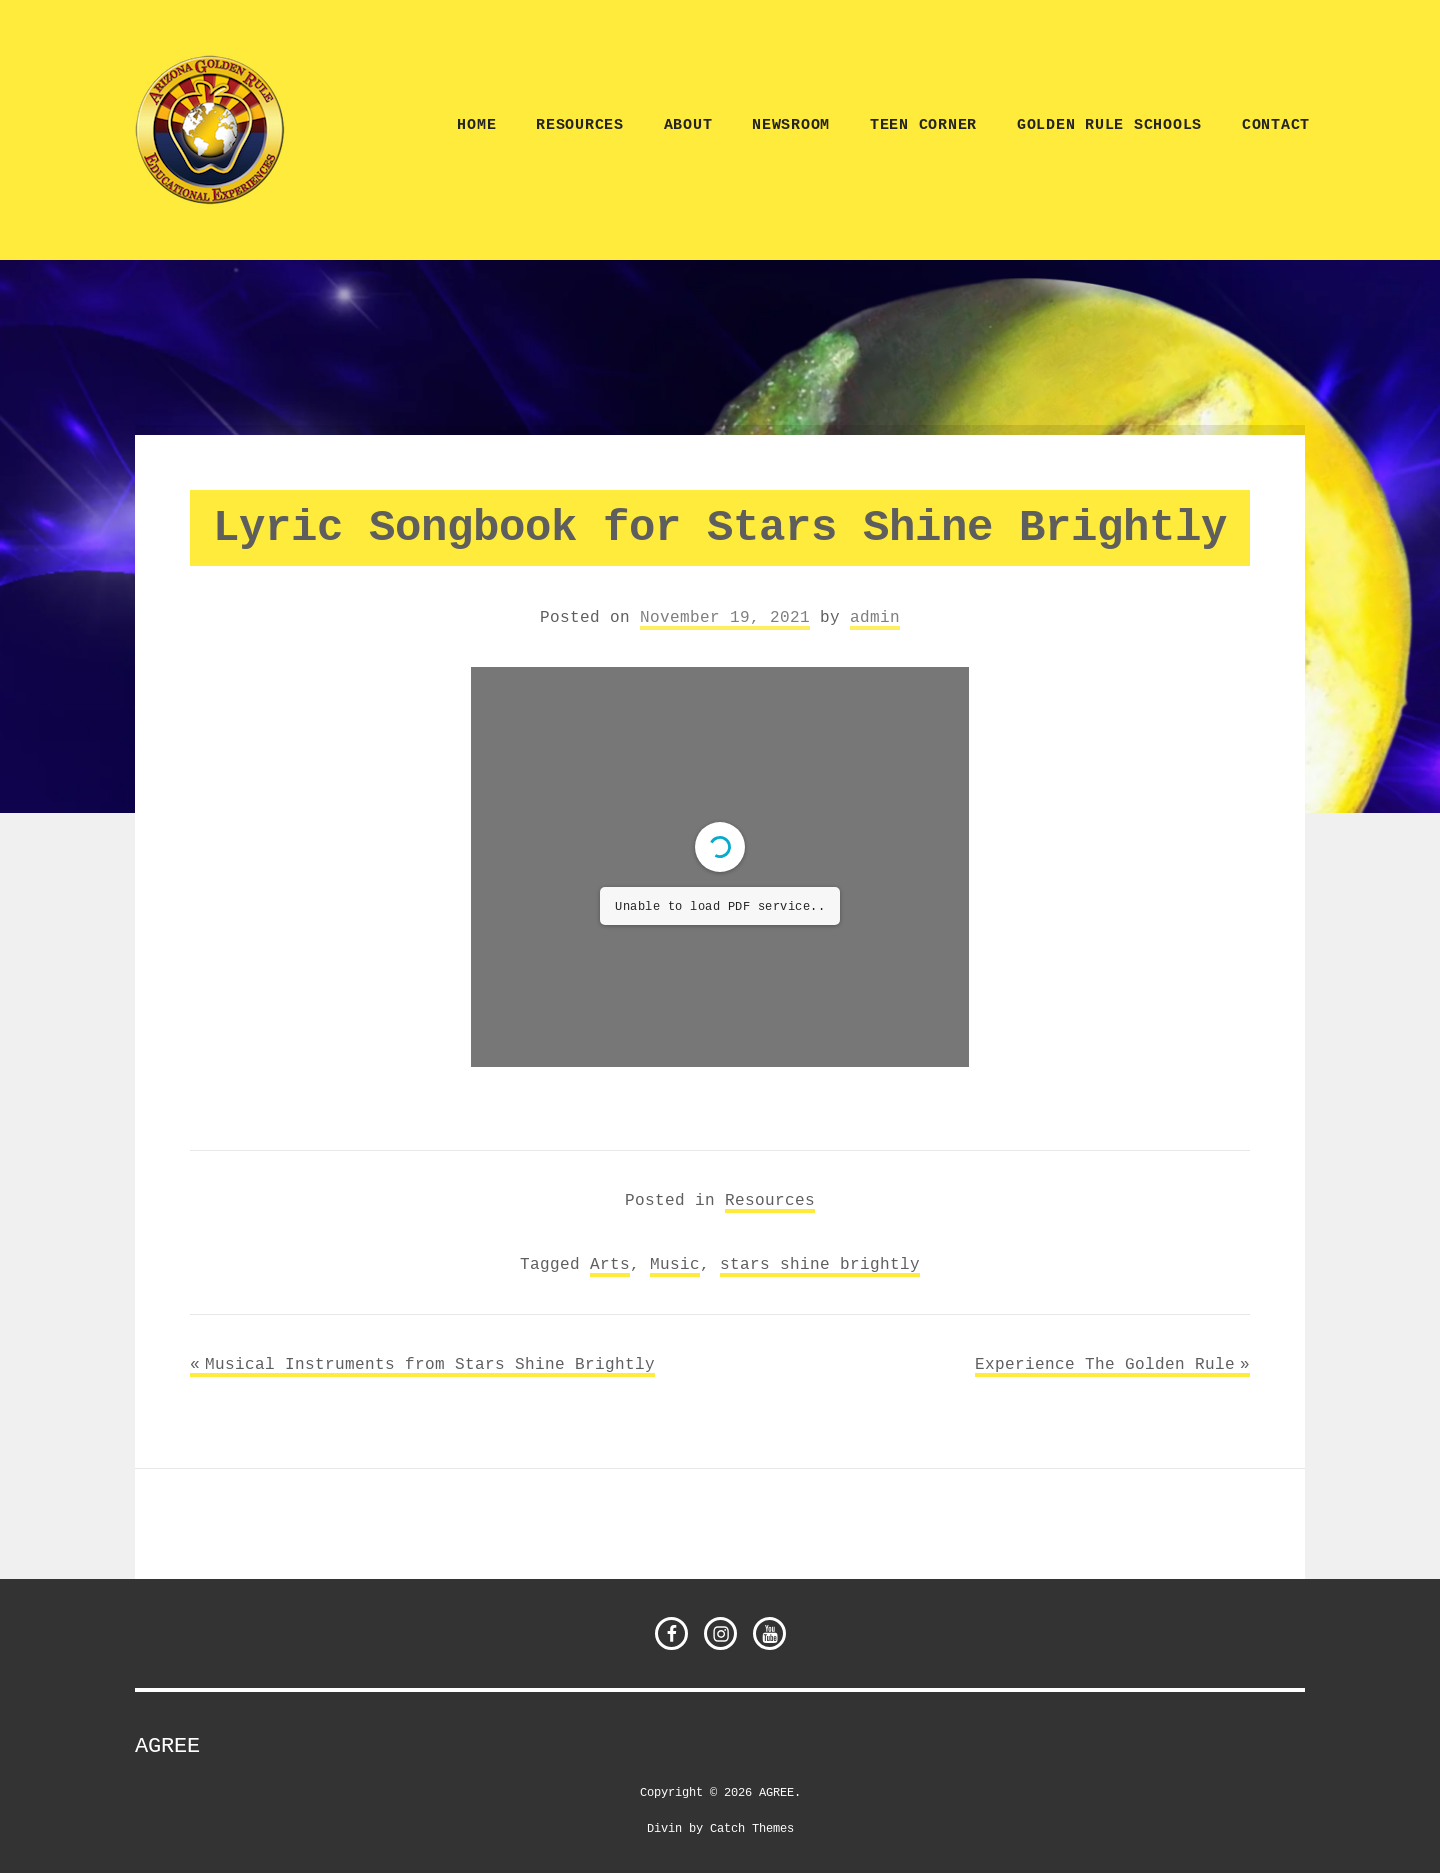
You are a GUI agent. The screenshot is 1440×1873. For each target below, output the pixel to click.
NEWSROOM (791, 125)
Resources (580, 125)
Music (675, 1264)
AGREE (167, 1746)
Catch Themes (752, 1827)
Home (476, 125)
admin (875, 617)
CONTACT (1276, 125)
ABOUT (688, 125)
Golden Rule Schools (1109, 125)
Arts (610, 1264)
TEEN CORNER (923, 125)
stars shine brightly (820, 1264)
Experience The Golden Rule (1105, 1364)
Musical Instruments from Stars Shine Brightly (430, 1364)
